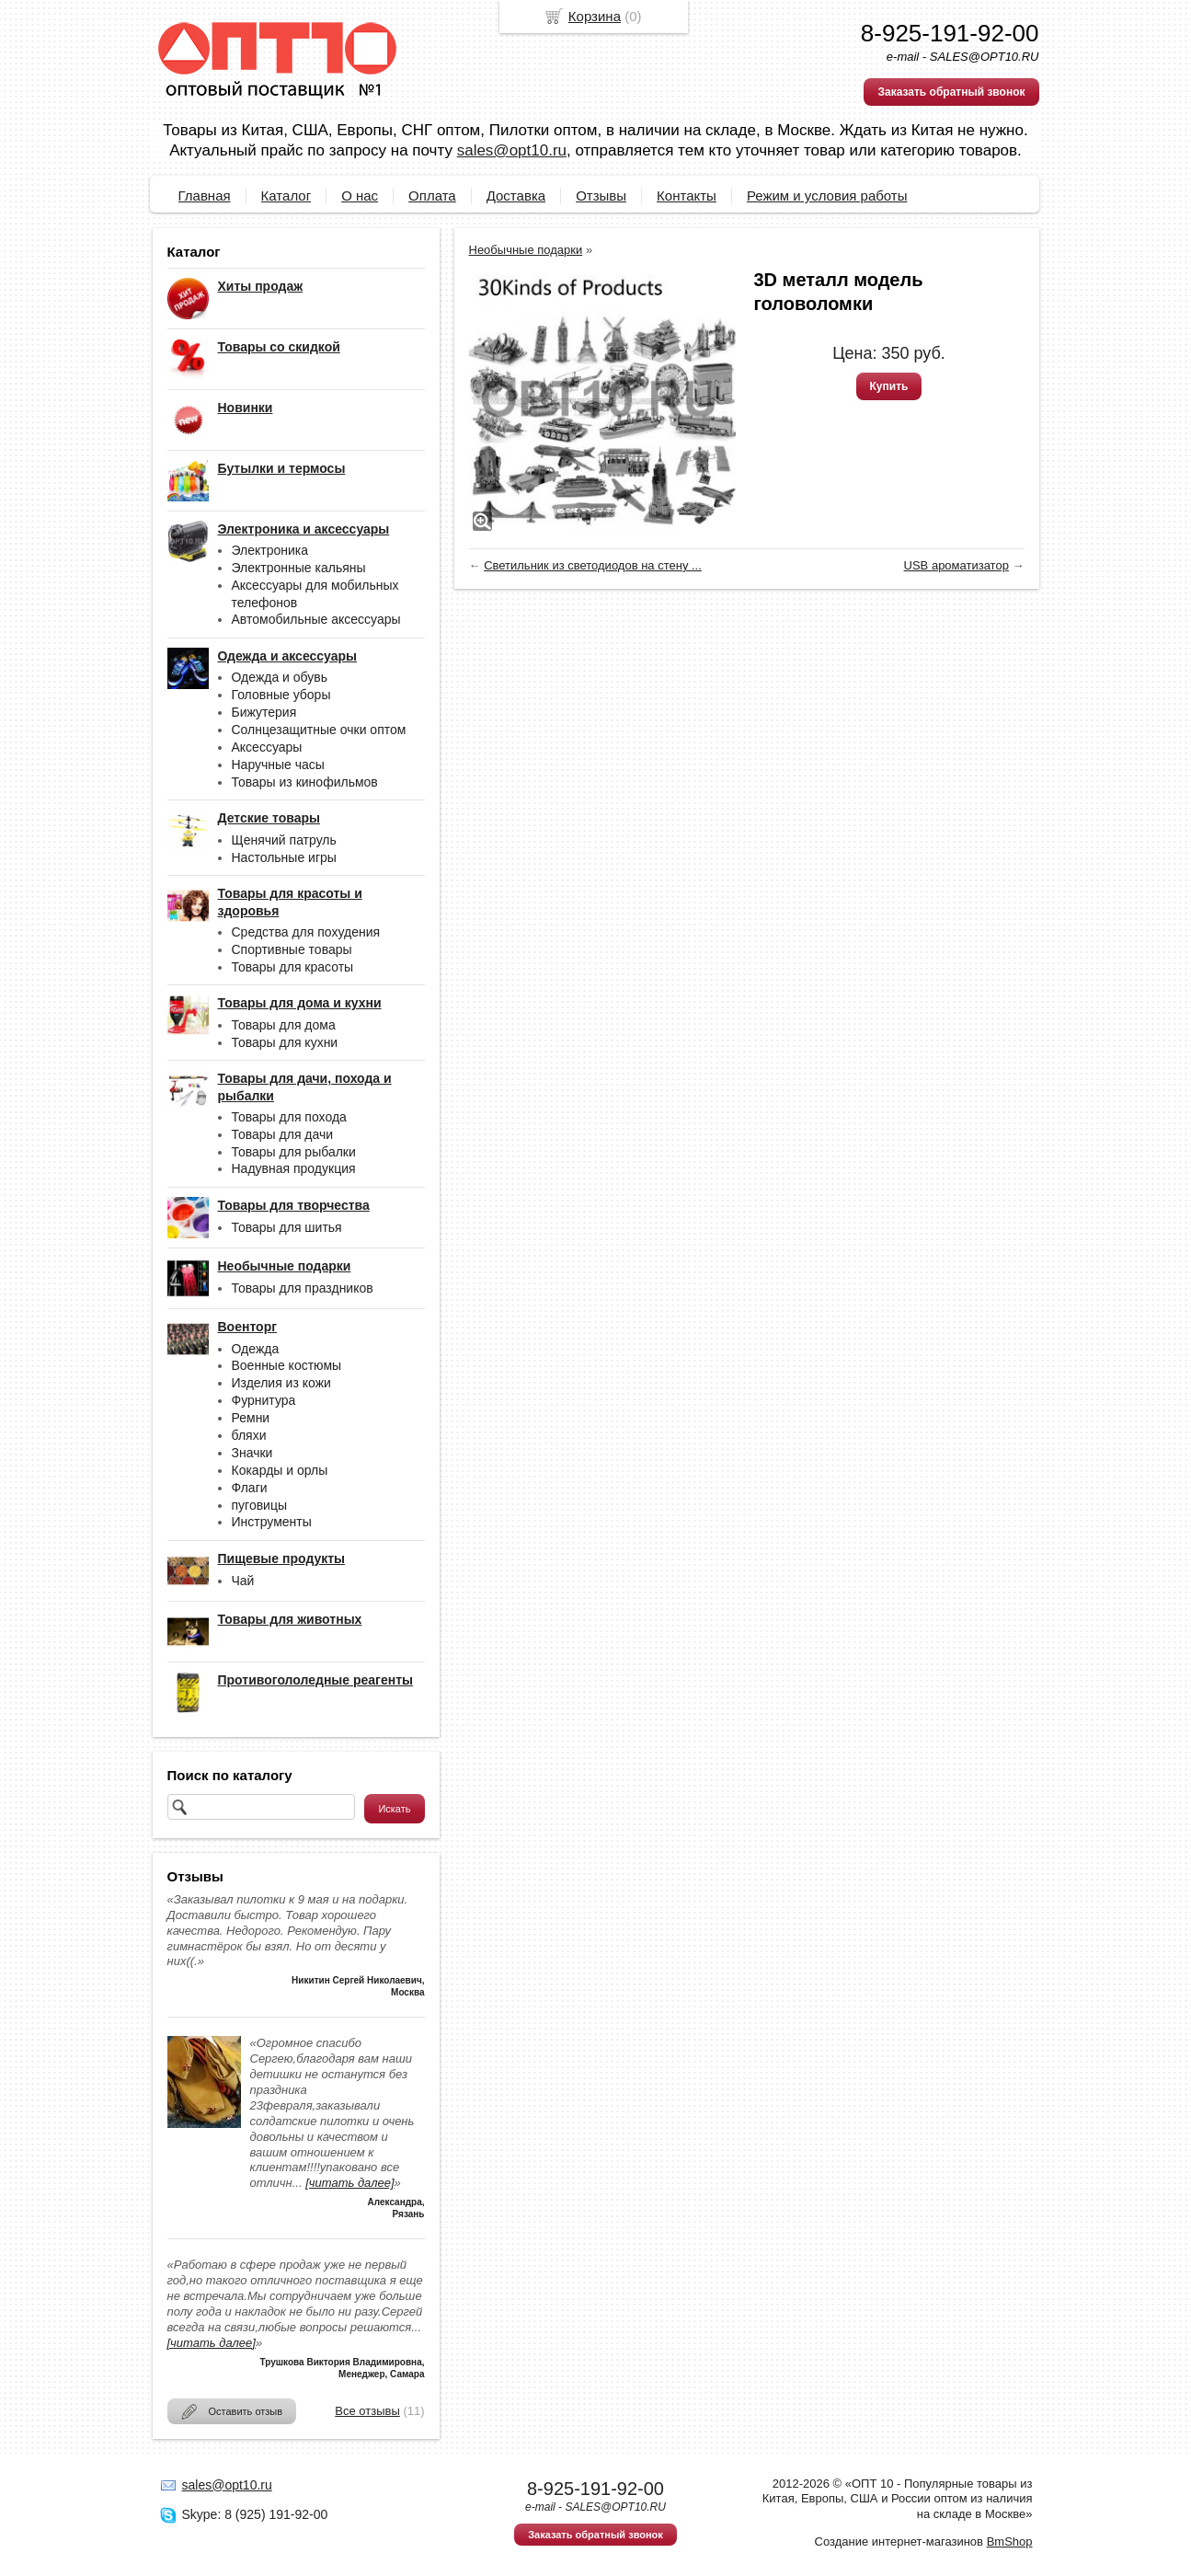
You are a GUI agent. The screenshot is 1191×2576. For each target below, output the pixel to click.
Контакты (686, 195)
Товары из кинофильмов (305, 782)
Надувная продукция (294, 1168)
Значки (252, 1452)
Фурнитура (264, 1400)
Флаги (250, 1487)
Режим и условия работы (827, 195)
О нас (359, 195)
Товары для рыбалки (294, 1151)
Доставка (516, 195)
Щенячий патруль (284, 840)
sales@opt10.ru (512, 150)
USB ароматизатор (956, 565)
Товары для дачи (283, 1134)
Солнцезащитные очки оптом (319, 729)
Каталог (286, 195)
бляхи (249, 1435)
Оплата (432, 195)
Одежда (256, 1348)
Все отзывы (367, 2411)
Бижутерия (264, 712)
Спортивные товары (292, 949)
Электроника (270, 550)
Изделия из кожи (281, 1382)
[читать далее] (349, 2183)
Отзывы (601, 195)
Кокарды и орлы (280, 1470)
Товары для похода (289, 1117)
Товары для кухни (285, 1042)
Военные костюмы (287, 1365)
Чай (243, 1580)
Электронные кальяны (299, 567)
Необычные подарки (526, 250)
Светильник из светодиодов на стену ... (593, 565)
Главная (204, 195)
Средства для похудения (306, 932)
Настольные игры (284, 857)
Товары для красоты (293, 967)
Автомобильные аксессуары (316, 619)
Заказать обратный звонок (951, 92)
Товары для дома (284, 1025)
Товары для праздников (302, 1288)
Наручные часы (278, 764)
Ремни (251, 1417)
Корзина (594, 16)
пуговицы (260, 1505)
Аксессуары (267, 747)
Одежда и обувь (280, 677)
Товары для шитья (287, 1227)
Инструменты (272, 1521)
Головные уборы (281, 694)
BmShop (1010, 2541)
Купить (889, 386)
